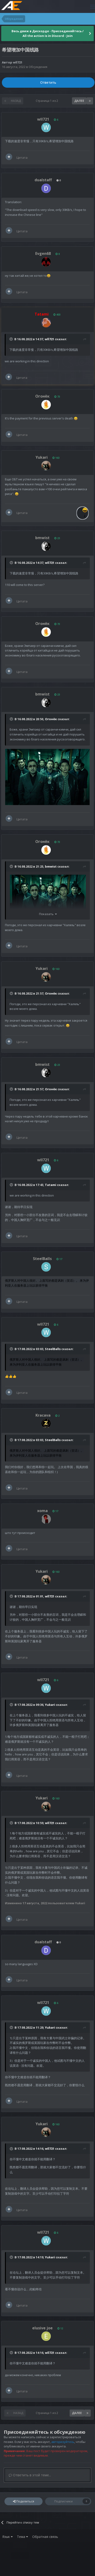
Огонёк (42, 396)
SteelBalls (42, 1258)
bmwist (42, 537)
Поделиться (23, 2501)
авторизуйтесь (62, 2442)
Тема (22, 2536)
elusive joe (42, 2328)
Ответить (48, 82)
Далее (79, 101)
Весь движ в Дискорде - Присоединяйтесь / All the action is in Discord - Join (47, 33)
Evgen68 (43, 253)
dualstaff (43, 179)
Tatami (50, 1185)
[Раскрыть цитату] (11, 339)
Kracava (43, 1415)
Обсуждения (38, 67)
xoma (42, 1510)
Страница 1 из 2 (47, 101)
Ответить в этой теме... (30, 2475)
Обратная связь (45, 2536)
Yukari (42, 457)
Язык (7, 2536)
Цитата (22, 157)
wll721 (17, 62)
